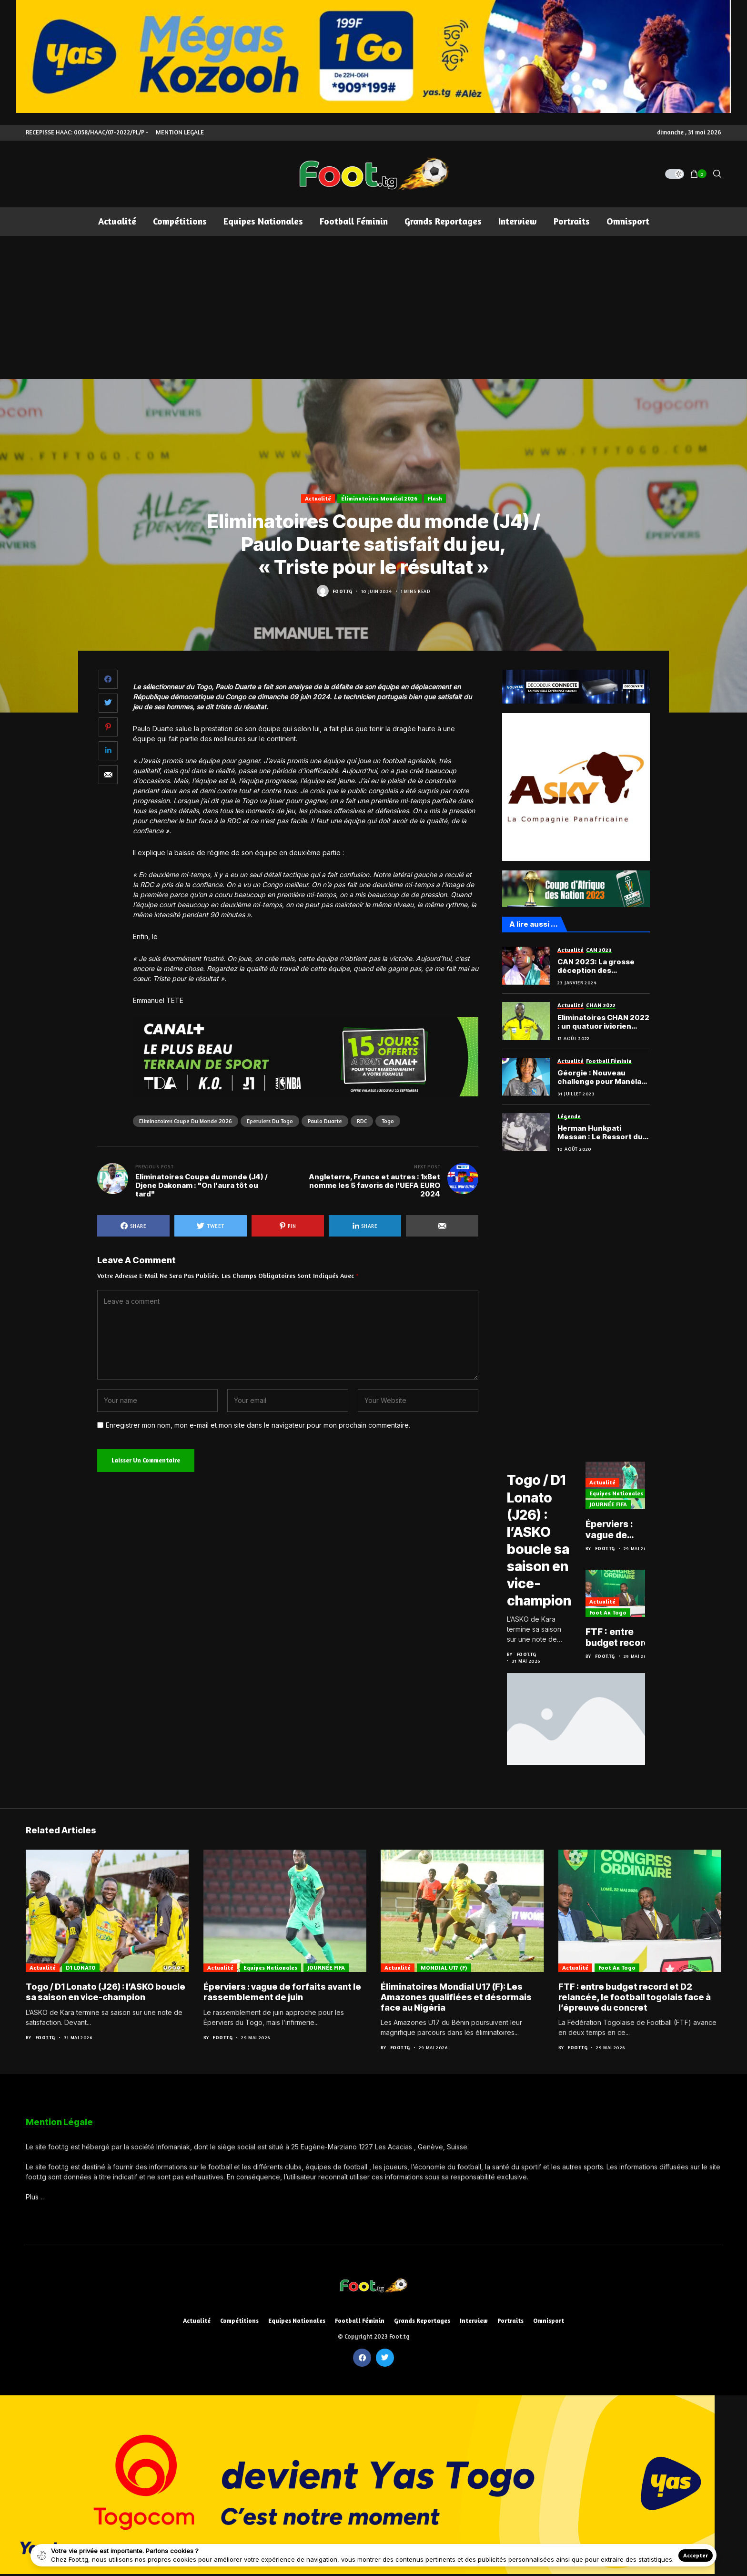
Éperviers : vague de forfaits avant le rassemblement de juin (627, 1533)
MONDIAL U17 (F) (444, 1966)
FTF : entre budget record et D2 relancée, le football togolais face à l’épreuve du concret (624, 1640)
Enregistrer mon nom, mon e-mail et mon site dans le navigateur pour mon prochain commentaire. (258, 1425)
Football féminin (359, 2319)
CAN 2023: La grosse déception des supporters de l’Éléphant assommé (603, 966)
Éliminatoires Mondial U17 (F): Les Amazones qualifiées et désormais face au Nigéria (456, 1996)
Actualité (318, 498)
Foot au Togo (611, 1614)
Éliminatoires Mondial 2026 (379, 498)
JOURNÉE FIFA (612, 1507)
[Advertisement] (373, 307)
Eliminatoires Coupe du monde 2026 (185, 1120)
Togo (388, 1120)
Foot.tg (343, 591)
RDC (362, 1120)
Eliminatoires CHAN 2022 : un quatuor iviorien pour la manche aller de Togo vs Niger (603, 1022)
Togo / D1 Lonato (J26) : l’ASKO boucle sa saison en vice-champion (541, 1546)
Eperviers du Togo (270, 1120)
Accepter (695, 2555)
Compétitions (239, 2319)
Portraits (510, 2319)
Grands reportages (422, 2319)
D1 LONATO (526, 1463)
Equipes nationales (620, 1496)
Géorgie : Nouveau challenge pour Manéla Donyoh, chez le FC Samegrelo (599, 1077)
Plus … (36, 2195)
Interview (474, 2319)
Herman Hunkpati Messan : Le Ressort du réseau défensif (600, 1132)
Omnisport (548, 2319)
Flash (435, 498)
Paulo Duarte (325, 1120)
